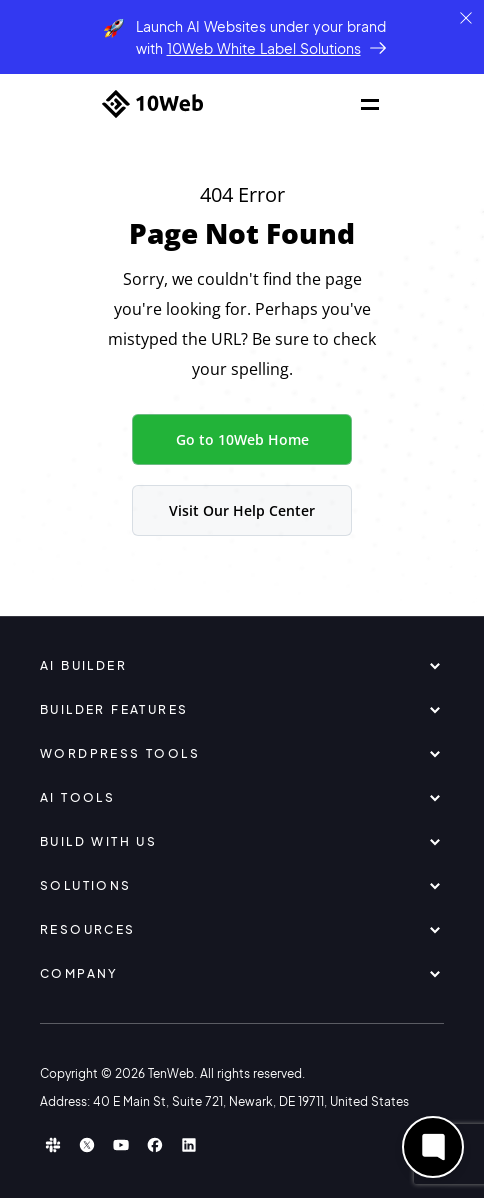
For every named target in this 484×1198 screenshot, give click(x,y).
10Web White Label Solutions (264, 48)
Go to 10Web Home (242, 439)
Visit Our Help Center (242, 510)
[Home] (152, 104)
